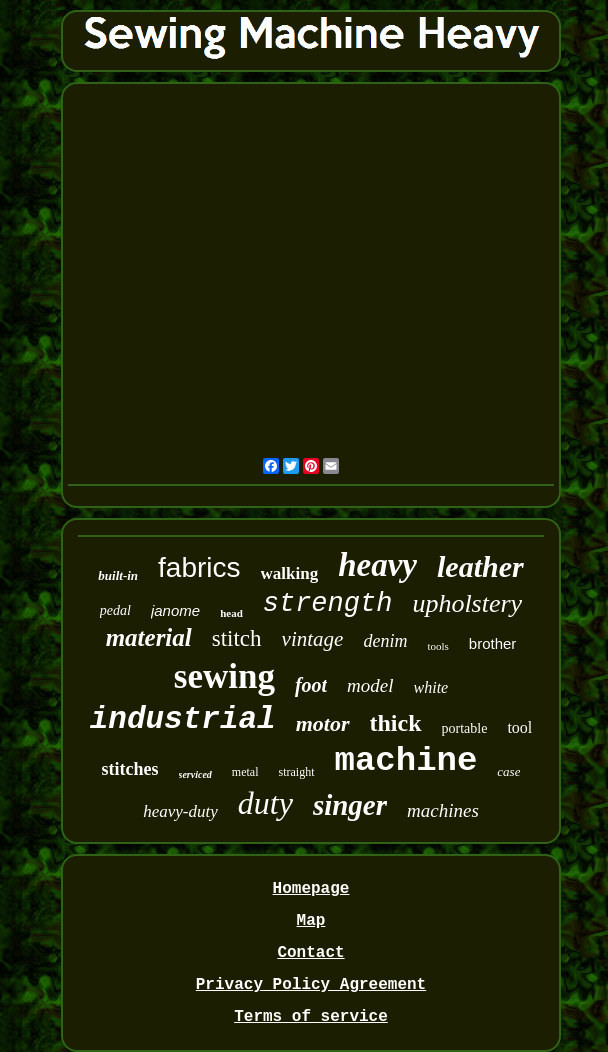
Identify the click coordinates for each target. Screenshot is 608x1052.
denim (385, 641)
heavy (377, 565)
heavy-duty (180, 811)
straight (297, 772)
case (508, 771)
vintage (313, 639)
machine (406, 761)
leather (480, 566)
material (149, 637)
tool (519, 727)
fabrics (199, 567)
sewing (224, 676)
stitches (130, 769)
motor (323, 723)
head (231, 613)
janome (175, 610)
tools (437, 646)
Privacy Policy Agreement (311, 985)
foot (311, 685)
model (370, 685)
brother (493, 643)
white (431, 687)
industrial (183, 719)
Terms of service (311, 1017)
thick (396, 723)
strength (328, 604)
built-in (118, 575)
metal (245, 772)
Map (311, 921)
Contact (310, 953)
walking (290, 573)
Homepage (311, 889)
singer (350, 805)
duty (265, 803)
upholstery (467, 603)
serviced (195, 774)
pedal (115, 610)
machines (443, 810)
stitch (237, 638)
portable (465, 728)
